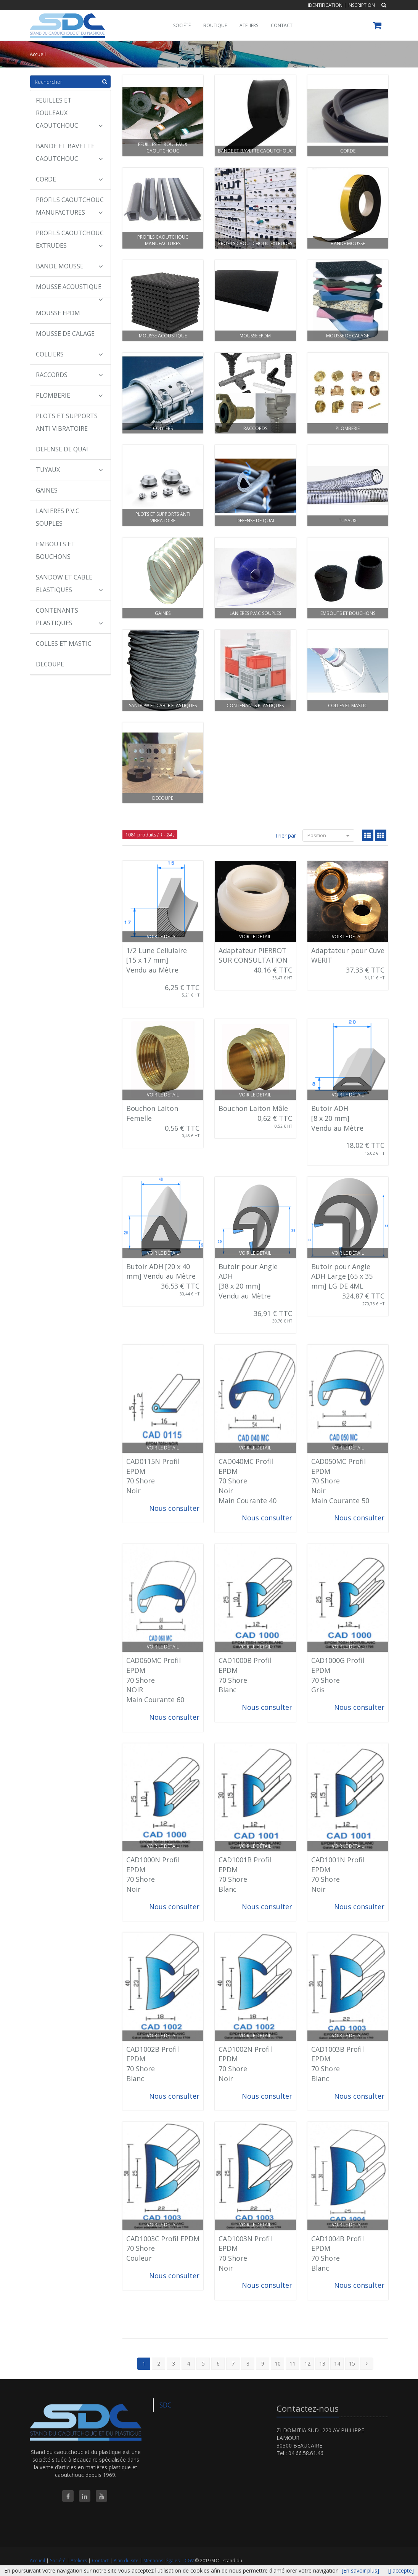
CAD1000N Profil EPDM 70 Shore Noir (153, 1874)
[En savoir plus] (360, 2570)
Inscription (361, 5)
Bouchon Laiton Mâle (253, 1108)
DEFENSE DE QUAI (62, 449)
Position (328, 835)
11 (292, 2363)
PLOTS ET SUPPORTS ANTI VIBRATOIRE (67, 422)
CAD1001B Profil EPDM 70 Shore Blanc (245, 1874)
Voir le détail (163, 936)
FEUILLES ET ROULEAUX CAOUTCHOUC (69, 113)
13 (322, 2363)
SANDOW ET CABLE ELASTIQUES (69, 583)
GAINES (47, 490)
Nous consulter (174, 1508)
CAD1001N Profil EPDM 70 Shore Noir (338, 1874)
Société (58, 2560)
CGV (190, 2560)
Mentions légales (162, 2560)
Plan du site (127, 2560)
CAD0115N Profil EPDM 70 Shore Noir (153, 1476)
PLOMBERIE (69, 395)
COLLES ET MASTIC (64, 643)
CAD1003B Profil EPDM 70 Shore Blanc (337, 2064)
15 (352, 2363)
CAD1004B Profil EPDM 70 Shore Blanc (337, 2253)
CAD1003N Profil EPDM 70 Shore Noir (245, 2253)
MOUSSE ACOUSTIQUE (69, 289)
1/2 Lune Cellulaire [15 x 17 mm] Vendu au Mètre (156, 960)
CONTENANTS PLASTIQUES (69, 616)
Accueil (37, 2560)
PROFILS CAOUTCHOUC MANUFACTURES (70, 206)
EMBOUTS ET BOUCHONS (55, 550)
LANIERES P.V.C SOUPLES (57, 517)
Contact (101, 2560)
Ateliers (79, 2560)
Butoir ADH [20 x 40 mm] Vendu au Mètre (161, 1271)
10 (278, 2363)
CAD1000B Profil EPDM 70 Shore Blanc (245, 1675)
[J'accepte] (401, 2570)
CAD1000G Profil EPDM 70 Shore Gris (337, 1675)
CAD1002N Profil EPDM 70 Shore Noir (245, 2064)
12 (307, 2363)
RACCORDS (69, 375)
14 (337, 2363)
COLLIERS (69, 354)
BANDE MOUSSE (69, 266)
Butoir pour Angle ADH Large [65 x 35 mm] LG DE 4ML (342, 1276)
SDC (165, 2404)
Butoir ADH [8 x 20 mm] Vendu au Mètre (337, 1118)
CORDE (69, 179)
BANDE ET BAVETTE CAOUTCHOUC (69, 152)
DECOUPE (50, 664)
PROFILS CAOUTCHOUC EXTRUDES (70, 239)
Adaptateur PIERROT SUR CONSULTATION (253, 955)
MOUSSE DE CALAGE (65, 333)
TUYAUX (69, 469)
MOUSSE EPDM (58, 313)
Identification (325, 5)
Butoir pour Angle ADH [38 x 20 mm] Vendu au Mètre (248, 1281)
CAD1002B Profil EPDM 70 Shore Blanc (152, 2064)
